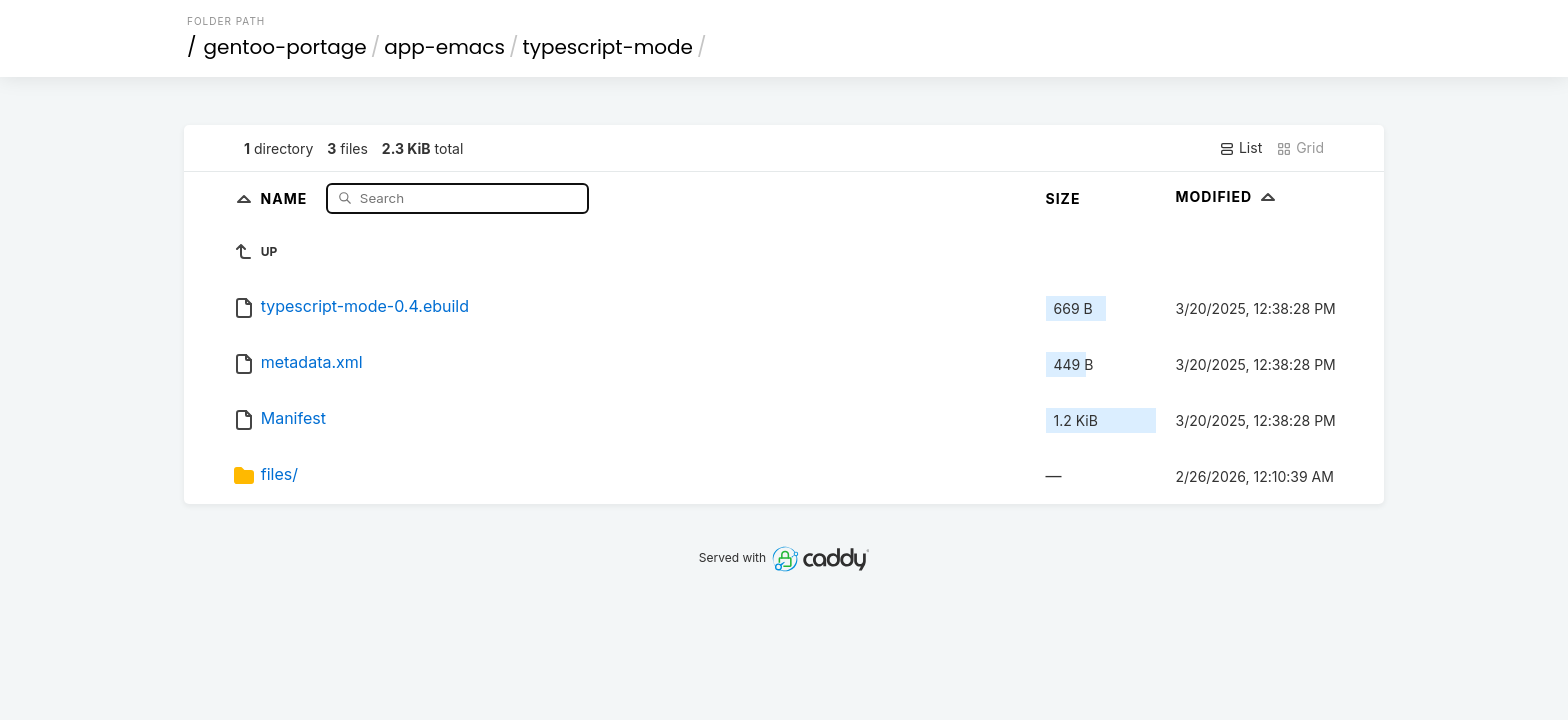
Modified (1228, 196)
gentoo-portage (285, 47)
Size (1063, 198)
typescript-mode (607, 47)
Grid (1300, 148)
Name (286, 197)
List (1240, 148)
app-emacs (444, 47)
